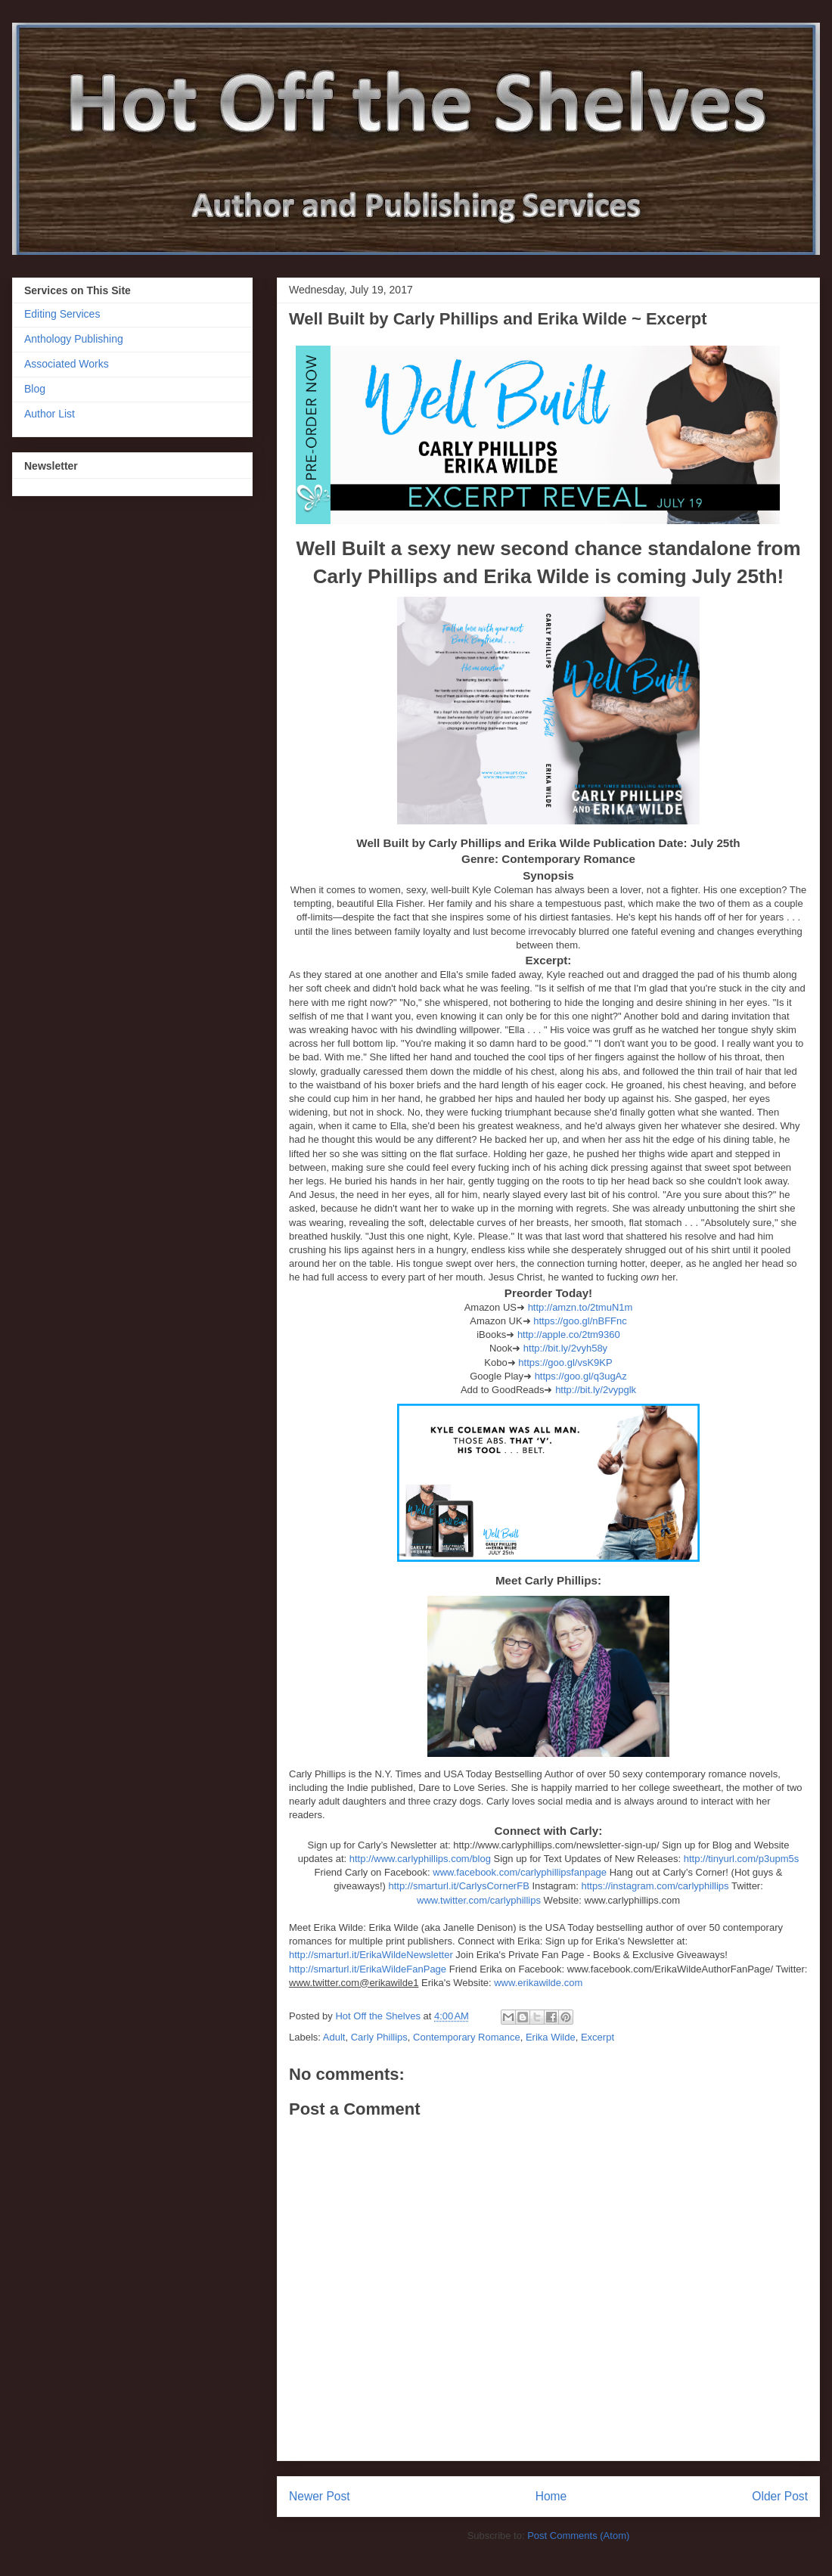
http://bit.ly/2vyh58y (565, 1348)
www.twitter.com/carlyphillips (479, 1900)
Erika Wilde (551, 2037)
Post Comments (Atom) (578, 2535)
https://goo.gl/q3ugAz (581, 1376)
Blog (34, 389)
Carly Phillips (379, 2037)
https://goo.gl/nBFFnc (580, 1321)
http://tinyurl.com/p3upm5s (741, 1858)
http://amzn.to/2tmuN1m (580, 1307)
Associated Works (66, 364)
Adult (334, 2037)
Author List (49, 414)
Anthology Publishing (73, 339)
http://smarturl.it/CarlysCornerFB (458, 1886)
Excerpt (597, 2037)
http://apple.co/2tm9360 (568, 1334)
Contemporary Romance (466, 2037)
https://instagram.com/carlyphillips (654, 1886)
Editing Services (62, 314)
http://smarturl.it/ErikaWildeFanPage (367, 1969)
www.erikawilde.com (538, 1982)
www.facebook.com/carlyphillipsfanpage (520, 1872)
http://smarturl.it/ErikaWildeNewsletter (371, 1954)
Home (551, 2496)
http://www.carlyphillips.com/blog (420, 1858)
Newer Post (319, 2496)
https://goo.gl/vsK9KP (565, 1362)
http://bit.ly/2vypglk (595, 1389)
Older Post (780, 2496)
